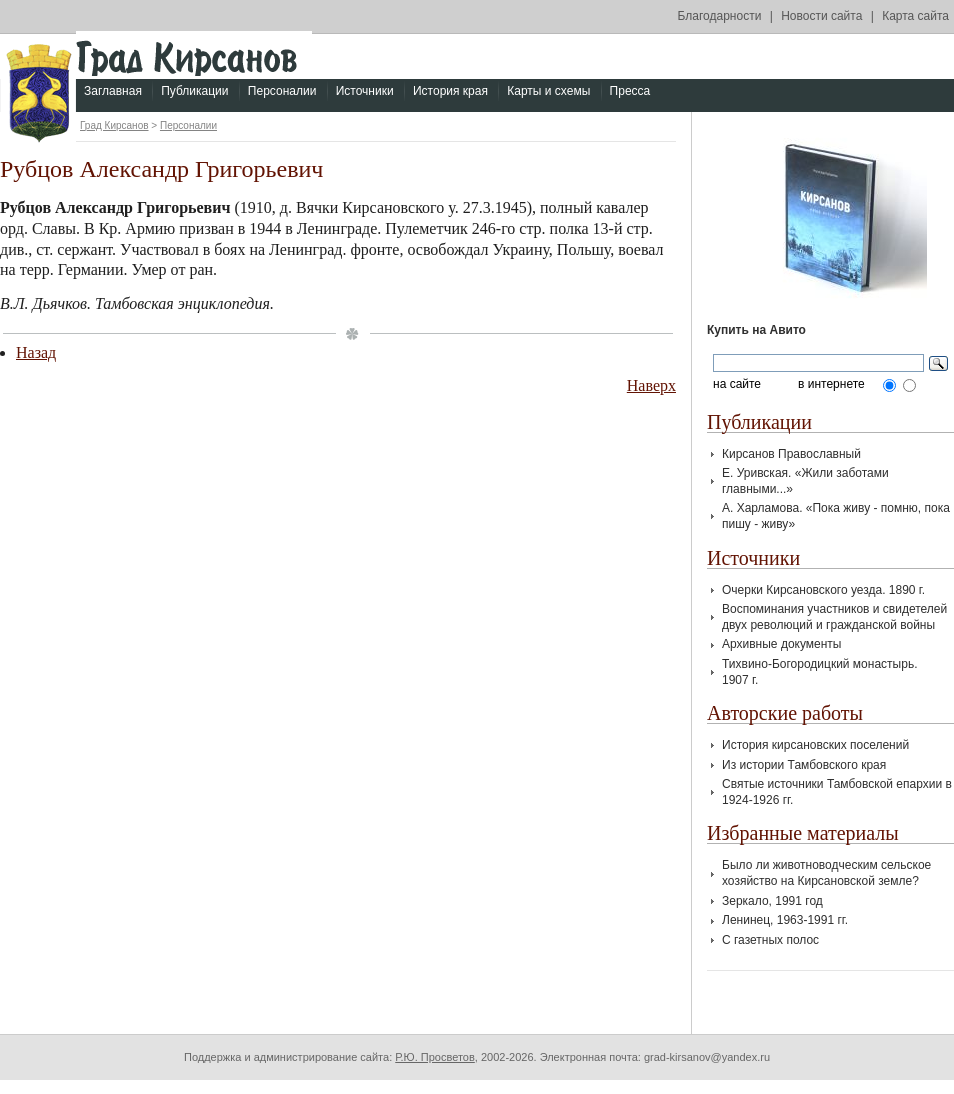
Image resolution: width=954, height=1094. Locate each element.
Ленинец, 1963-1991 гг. (785, 920)
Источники (365, 91)
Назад (36, 352)
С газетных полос (770, 940)
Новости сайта (821, 16)
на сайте (737, 384)
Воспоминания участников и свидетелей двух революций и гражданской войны (834, 617)
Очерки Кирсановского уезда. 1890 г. (823, 590)
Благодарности (720, 16)
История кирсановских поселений (815, 745)
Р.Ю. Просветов (435, 1057)
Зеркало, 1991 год (772, 901)
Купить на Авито (756, 330)
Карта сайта (915, 16)
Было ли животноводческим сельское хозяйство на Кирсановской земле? (826, 873)
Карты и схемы (548, 91)
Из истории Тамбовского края (804, 765)
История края (450, 91)
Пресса (630, 91)
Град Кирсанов (114, 125)
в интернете (831, 384)
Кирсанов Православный (791, 454)
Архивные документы (781, 644)
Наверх (651, 385)
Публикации (194, 91)
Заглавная (113, 91)
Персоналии (282, 91)
